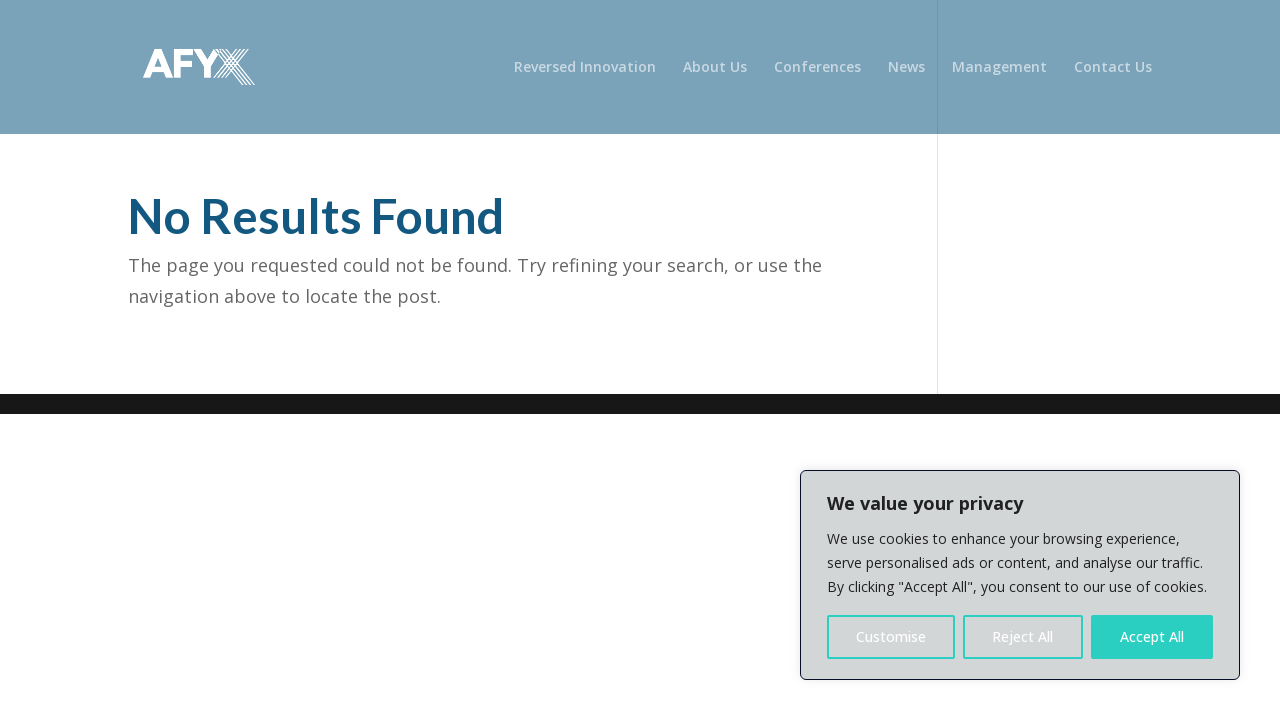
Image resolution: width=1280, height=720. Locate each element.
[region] (1020, 575)
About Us (715, 68)
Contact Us (1113, 68)
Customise (891, 636)
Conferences (817, 68)
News (906, 68)
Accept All (1152, 636)
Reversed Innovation (585, 68)
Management (999, 68)
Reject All (1022, 636)
